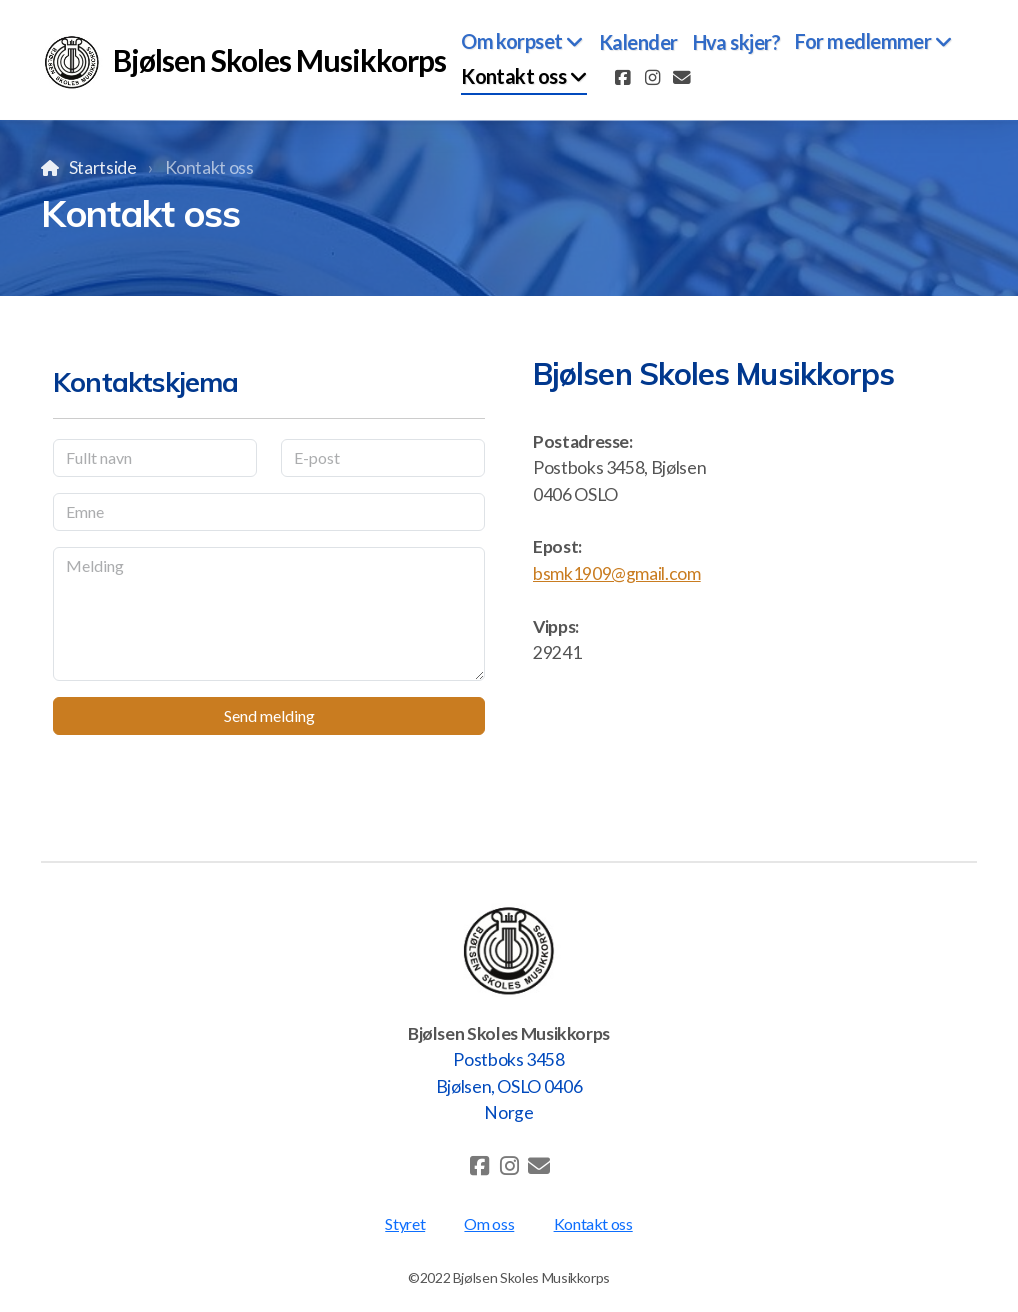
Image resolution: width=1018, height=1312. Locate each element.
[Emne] (269, 512)
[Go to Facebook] (622, 78)
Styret (405, 1223)
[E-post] (383, 458)
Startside (103, 167)
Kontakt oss (593, 1223)
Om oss (489, 1223)
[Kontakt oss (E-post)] (682, 78)
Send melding (269, 715)
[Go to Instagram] (652, 78)
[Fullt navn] (155, 458)
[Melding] (269, 614)
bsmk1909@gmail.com (617, 573)
